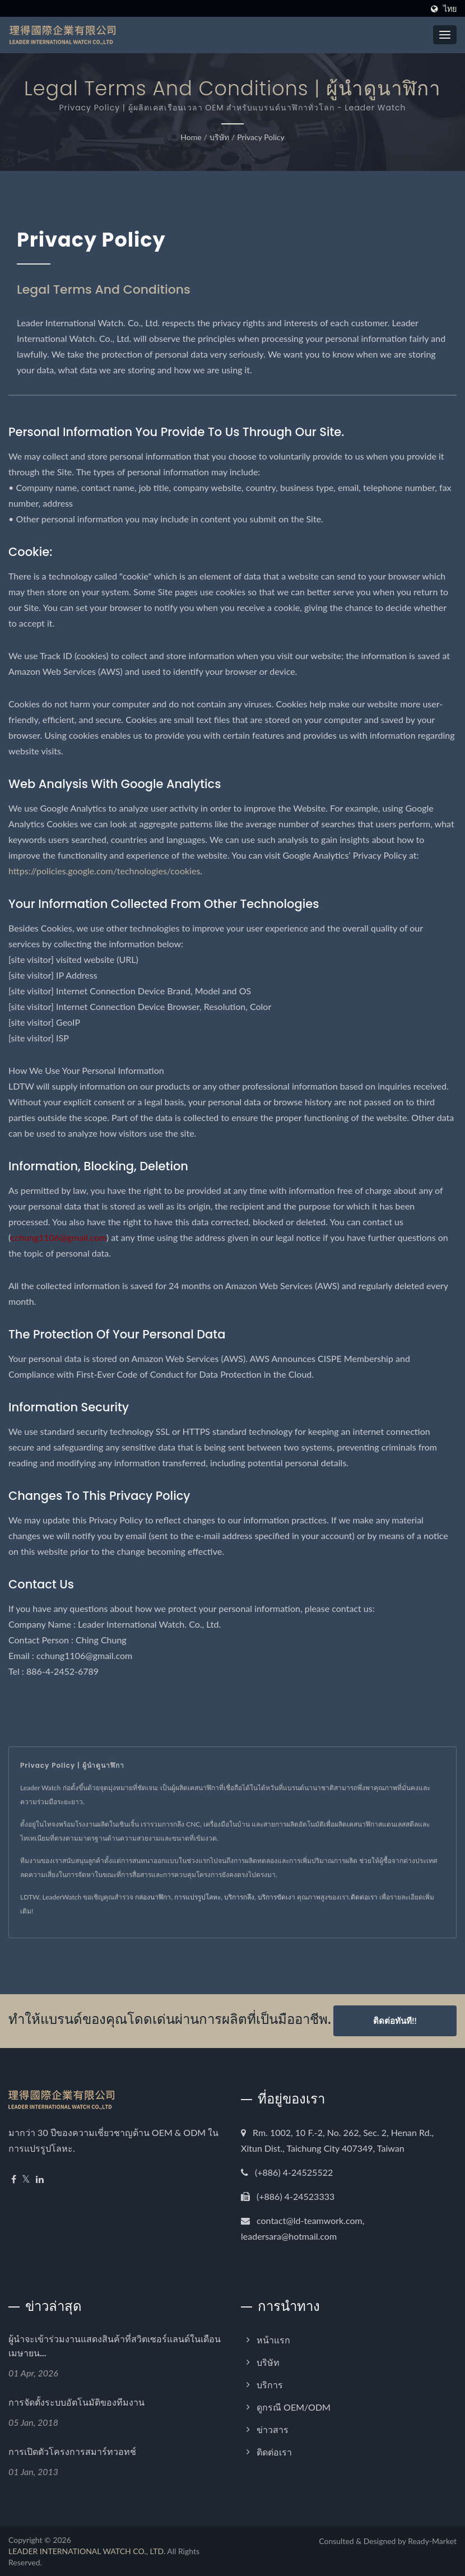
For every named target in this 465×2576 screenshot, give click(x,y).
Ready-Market (432, 2540)
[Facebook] (13, 2178)
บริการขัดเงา (276, 1897)
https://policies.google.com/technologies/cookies (104, 870)
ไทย (450, 8)
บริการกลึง (239, 1897)
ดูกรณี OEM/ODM (294, 2406)
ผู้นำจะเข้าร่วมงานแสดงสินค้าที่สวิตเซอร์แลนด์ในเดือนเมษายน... (114, 2345)
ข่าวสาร (273, 2429)
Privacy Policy (260, 137)
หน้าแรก (273, 2339)
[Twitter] (26, 2178)
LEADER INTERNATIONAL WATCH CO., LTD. (86, 2550)
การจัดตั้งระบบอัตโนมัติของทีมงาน (76, 2402)
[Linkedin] (40, 2178)
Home (190, 137)
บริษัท (219, 137)
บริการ (270, 2384)
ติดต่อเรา (364, 1897)
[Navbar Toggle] (445, 34)
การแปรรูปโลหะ (197, 1897)
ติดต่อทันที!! (394, 2021)
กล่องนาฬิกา (153, 1897)
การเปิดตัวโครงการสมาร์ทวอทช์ (72, 2451)
